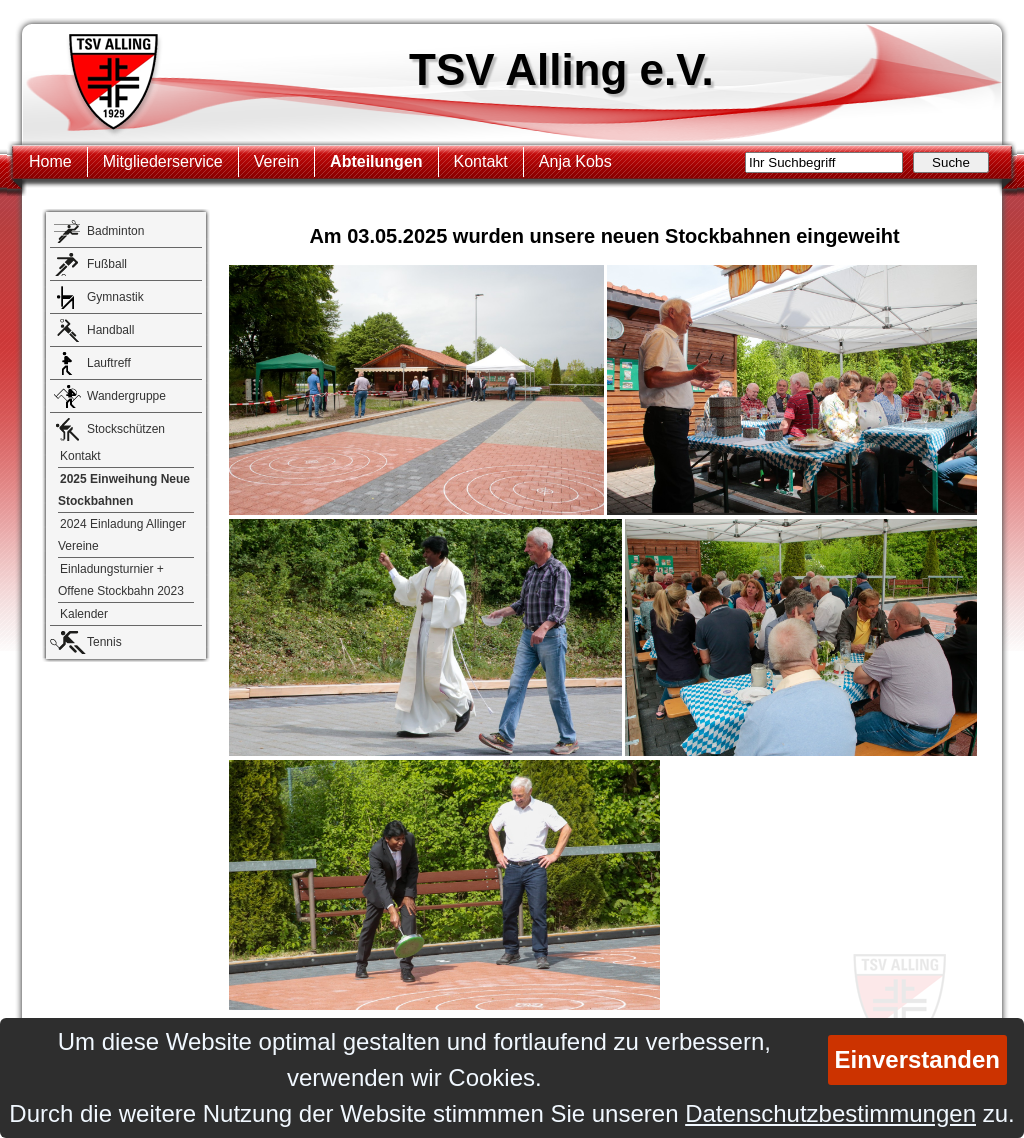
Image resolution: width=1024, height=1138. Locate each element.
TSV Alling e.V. (561, 69)
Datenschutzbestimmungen (830, 1113)
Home (50, 161)
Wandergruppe (126, 396)
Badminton (115, 231)
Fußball (107, 264)
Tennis (104, 642)
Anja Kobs (575, 161)
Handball (110, 330)
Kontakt (481, 161)
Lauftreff (109, 363)
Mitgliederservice (163, 161)
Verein (276, 161)
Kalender (84, 614)
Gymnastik (115, 297)
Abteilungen (376, 161)
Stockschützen (126, 429)
